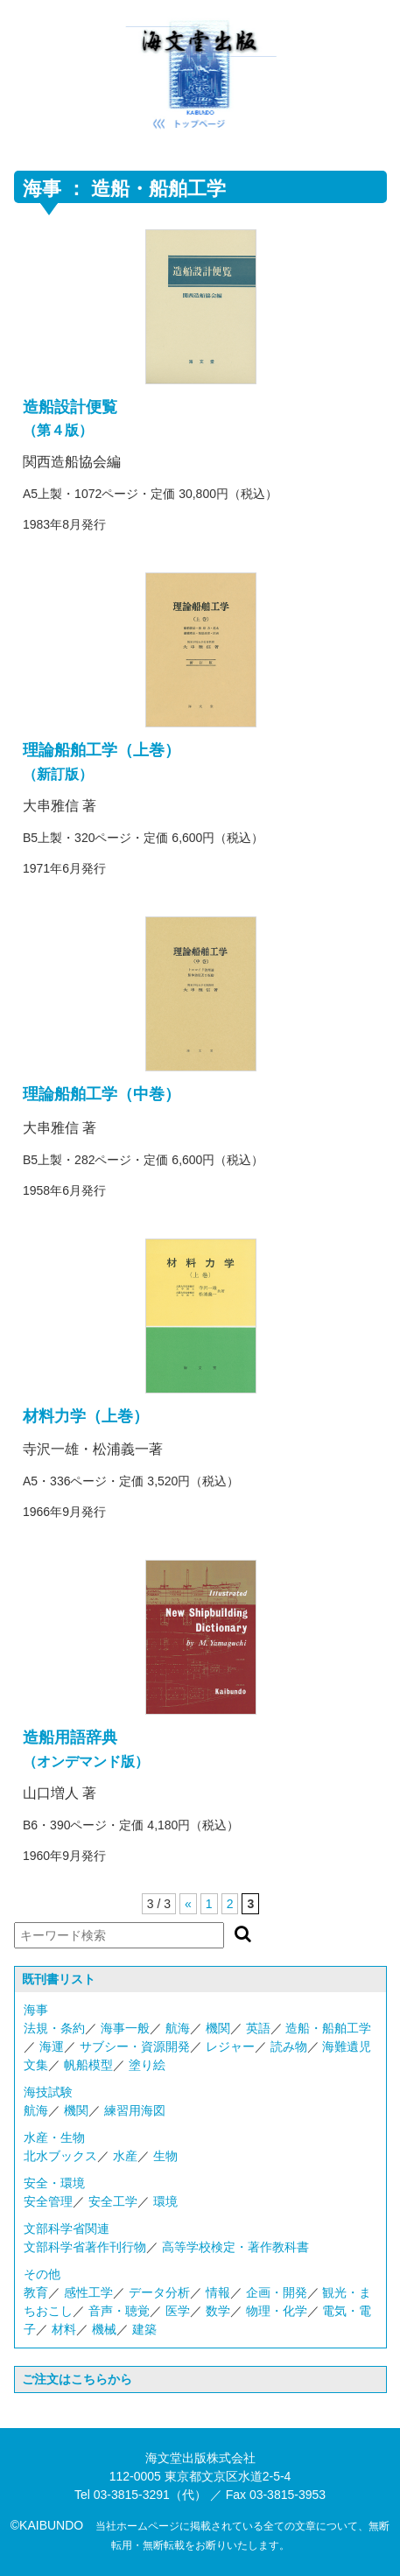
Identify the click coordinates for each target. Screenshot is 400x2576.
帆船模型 (88, 2065)
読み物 (288, 2046)
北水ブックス (60, 2156)
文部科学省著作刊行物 (85, 2247)
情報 (218, 2292)
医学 (177, 2311)
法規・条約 (54, 2028)
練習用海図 (134, 2110)
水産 (125, 2156)
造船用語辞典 (70, 1737)
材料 (64, 2329)
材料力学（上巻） (86, 1416)
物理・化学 (276, 2311)
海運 (51, 2046)
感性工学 (88, 2292)
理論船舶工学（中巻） (101, 1094)
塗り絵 (147, 2065)
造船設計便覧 (70, 407)
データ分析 (159, 2292)
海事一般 (125, 2028)
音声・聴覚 (119, 2311)
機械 (104, 2329)
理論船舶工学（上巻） (101, 750)
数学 (218, 2311)
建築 (144, 2329)
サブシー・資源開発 (135, 2046)
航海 (177, 2028)
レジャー (230, 2046)
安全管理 (48, 2201)
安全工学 (112, 2201)
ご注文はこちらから (77, 2379)
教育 (36, 2292)
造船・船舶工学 (328, 2028)
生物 (165, 2156)
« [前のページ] (188, 1904)
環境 (165, 2201)
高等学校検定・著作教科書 (235, 2247)
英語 (258, 2028)
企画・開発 (276, 2292)
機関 (218, 2028)
